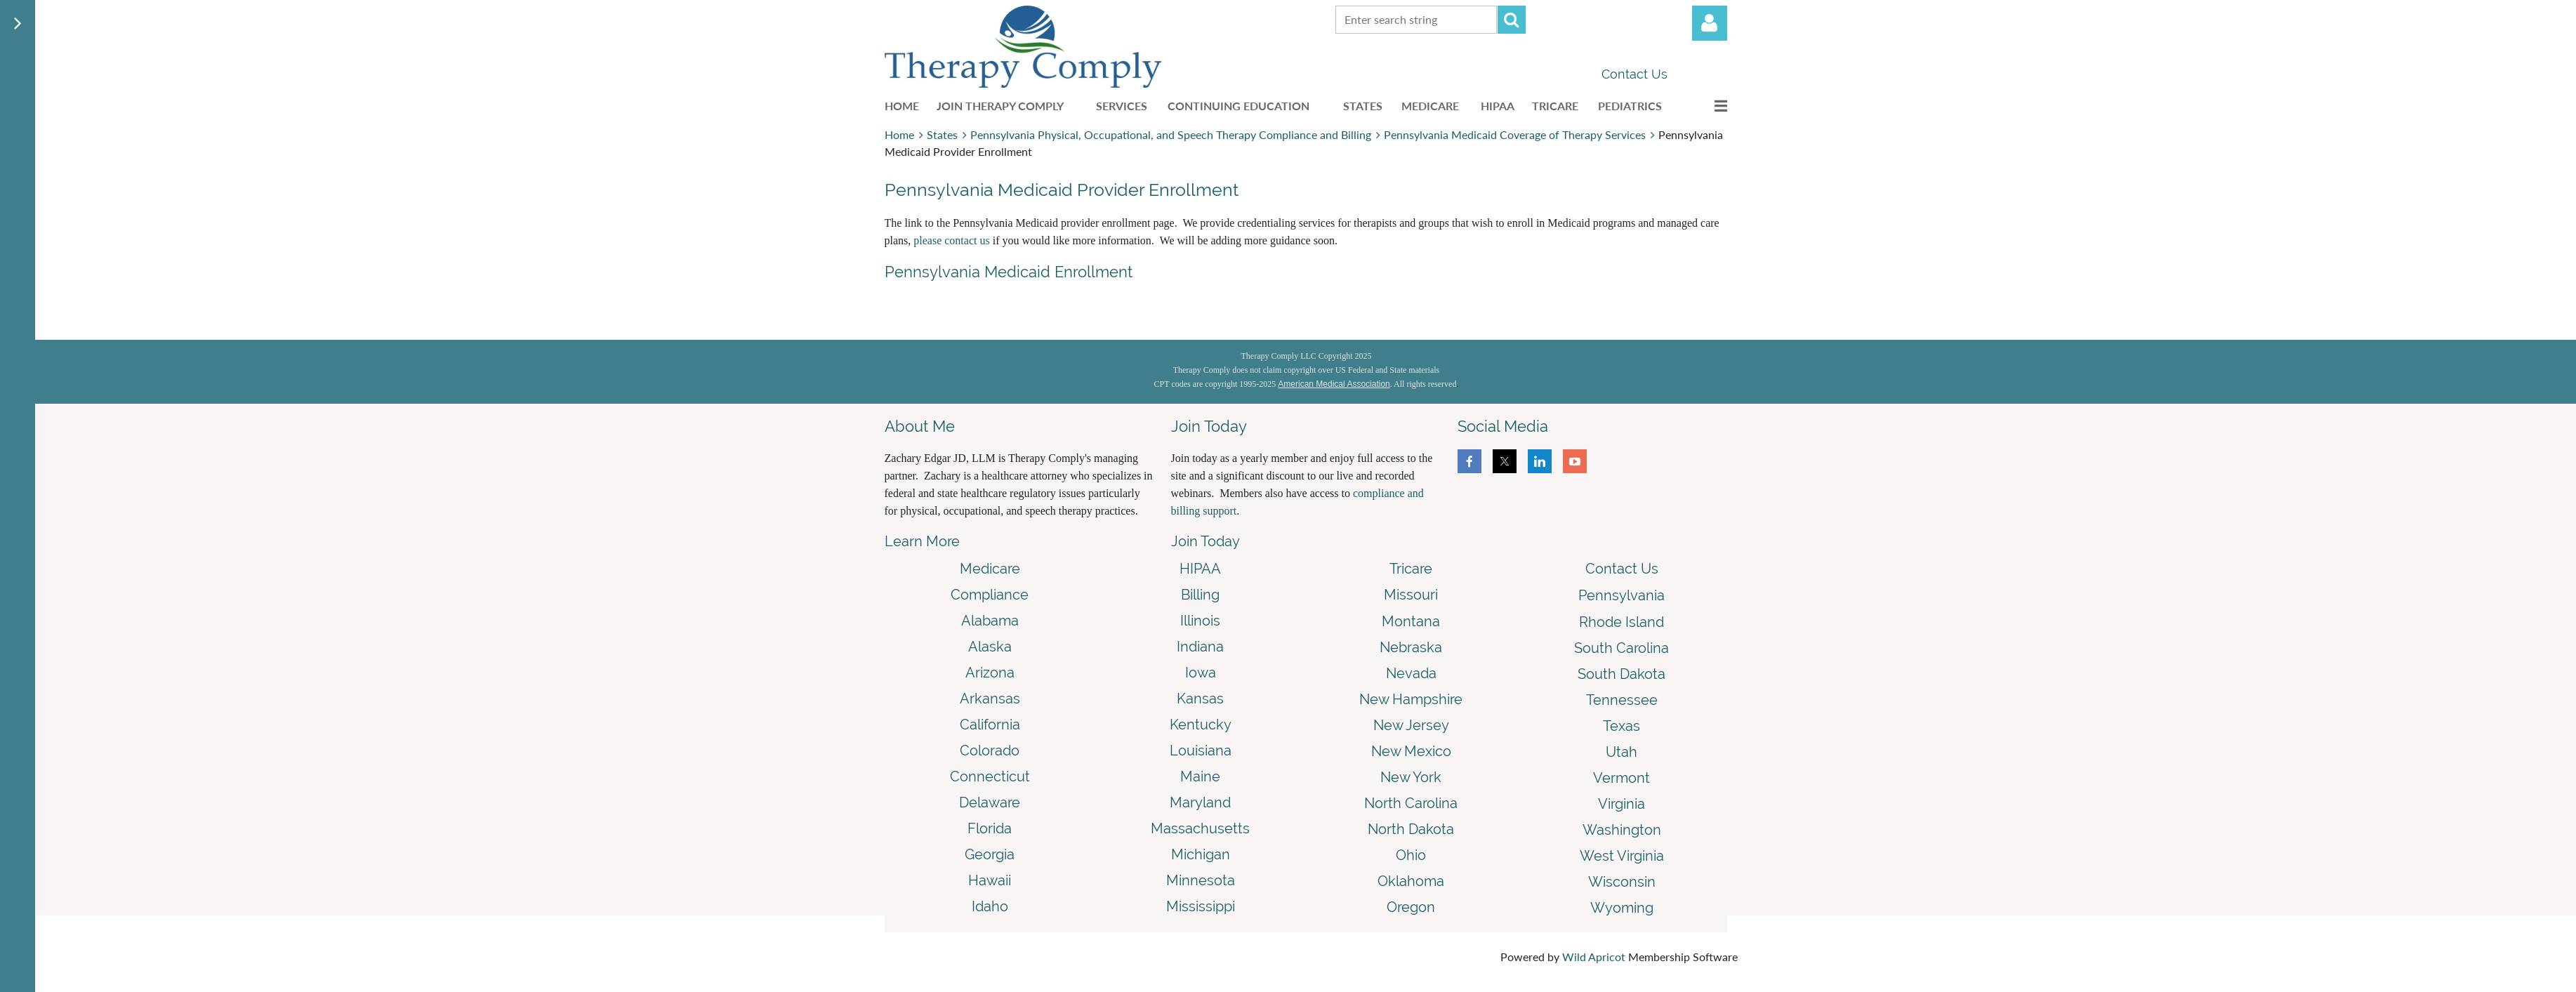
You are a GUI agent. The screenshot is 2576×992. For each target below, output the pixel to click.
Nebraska (1411, 647)
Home (899, 134)
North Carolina (1411, 803)
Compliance (990, 594)
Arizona (990, 672)
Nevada (1411, 673)
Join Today (1205, 541)
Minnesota (1200, 880)
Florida (989, 828)
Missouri (1411, 594)
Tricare (1410, 568)
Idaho (990, 906)
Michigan (1200, 854)
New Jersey (1411, 725)
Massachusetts (1200, 828)
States (942, 134)
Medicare (990, 568)
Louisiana (1200, 750)
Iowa (1200, 672)
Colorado (989, 750)
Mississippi (1200, 906)
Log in (1709, 23)
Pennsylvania (1621, 595)
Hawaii (989, 880)
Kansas (1200, 698)
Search (1512, 20)
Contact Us (1634, 74)
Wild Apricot (1593, 956)
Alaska (990, 646)
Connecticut (990, 776)
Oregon (1411, 907)
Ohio (1411, 855)
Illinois (1200, 620)
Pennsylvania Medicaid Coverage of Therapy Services (1515, 134)
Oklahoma (1411, 881)
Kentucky (1200, 724)
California (990, 724)
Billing (1200, 594)
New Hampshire (1410, 699)
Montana (1411, 621)
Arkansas (990, 698)
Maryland (1200, 802)
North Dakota (1411, 829)
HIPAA (1200, 568)
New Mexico (1411, 751)
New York (1410, 777)
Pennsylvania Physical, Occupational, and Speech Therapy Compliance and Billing (1170, 134)
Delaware (989, 802)
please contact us (951, 240)
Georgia (990, 854)
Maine (1200, 776)
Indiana (1200, 646)
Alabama (990, 620)
